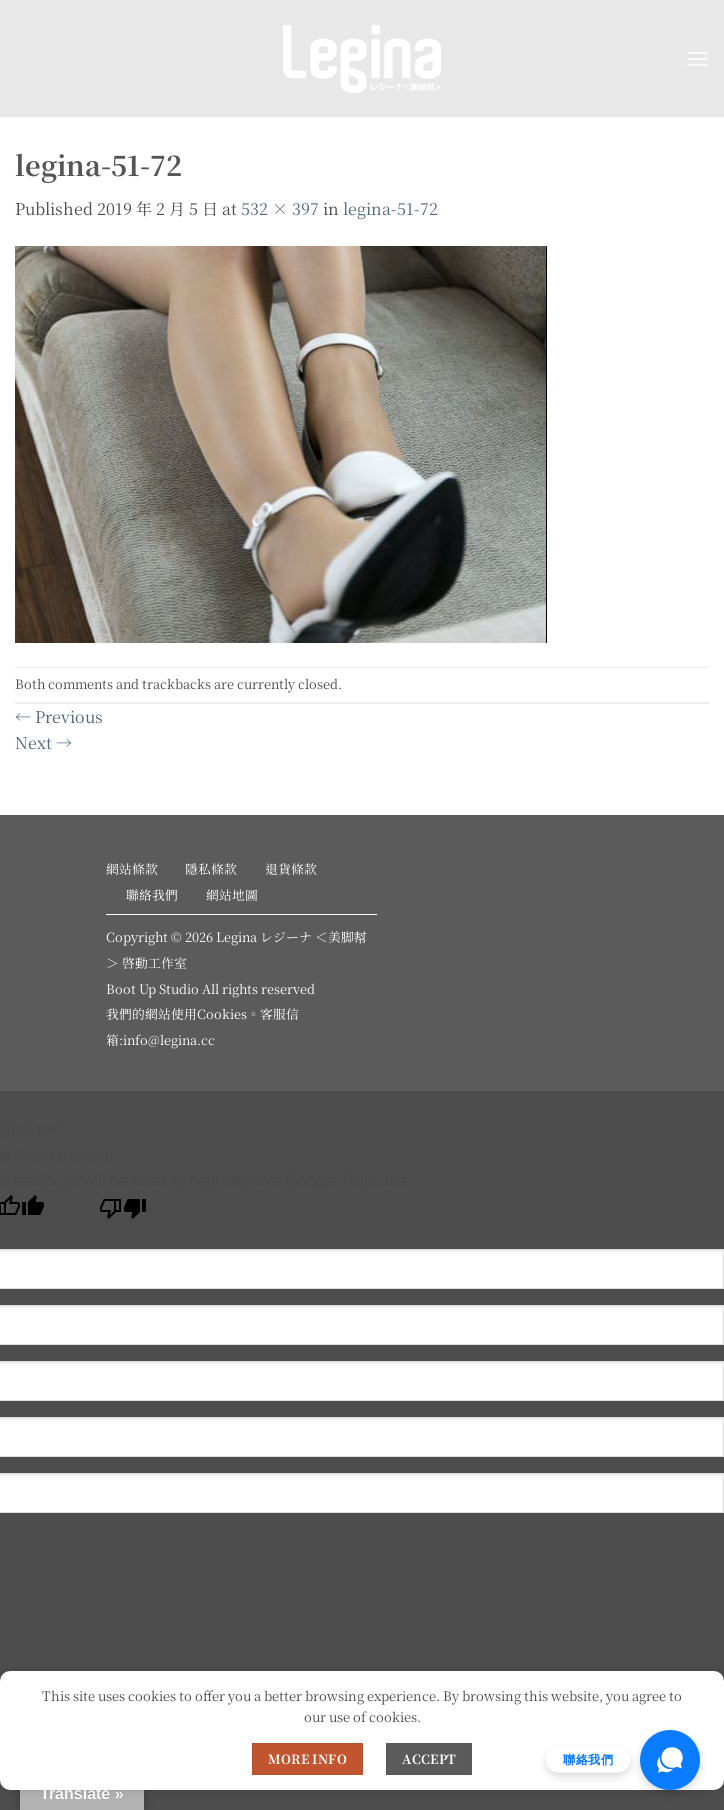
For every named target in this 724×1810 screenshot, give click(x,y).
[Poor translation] (123, 1213)
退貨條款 (291, 868)
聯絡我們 (152, 894)
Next (43, 742)
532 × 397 (280, 208)
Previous (59, 716)
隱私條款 (211, 868)
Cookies (222, 1013)
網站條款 (132, 868)
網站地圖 (232, 894)
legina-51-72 (390, 208)
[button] (697, 58)
